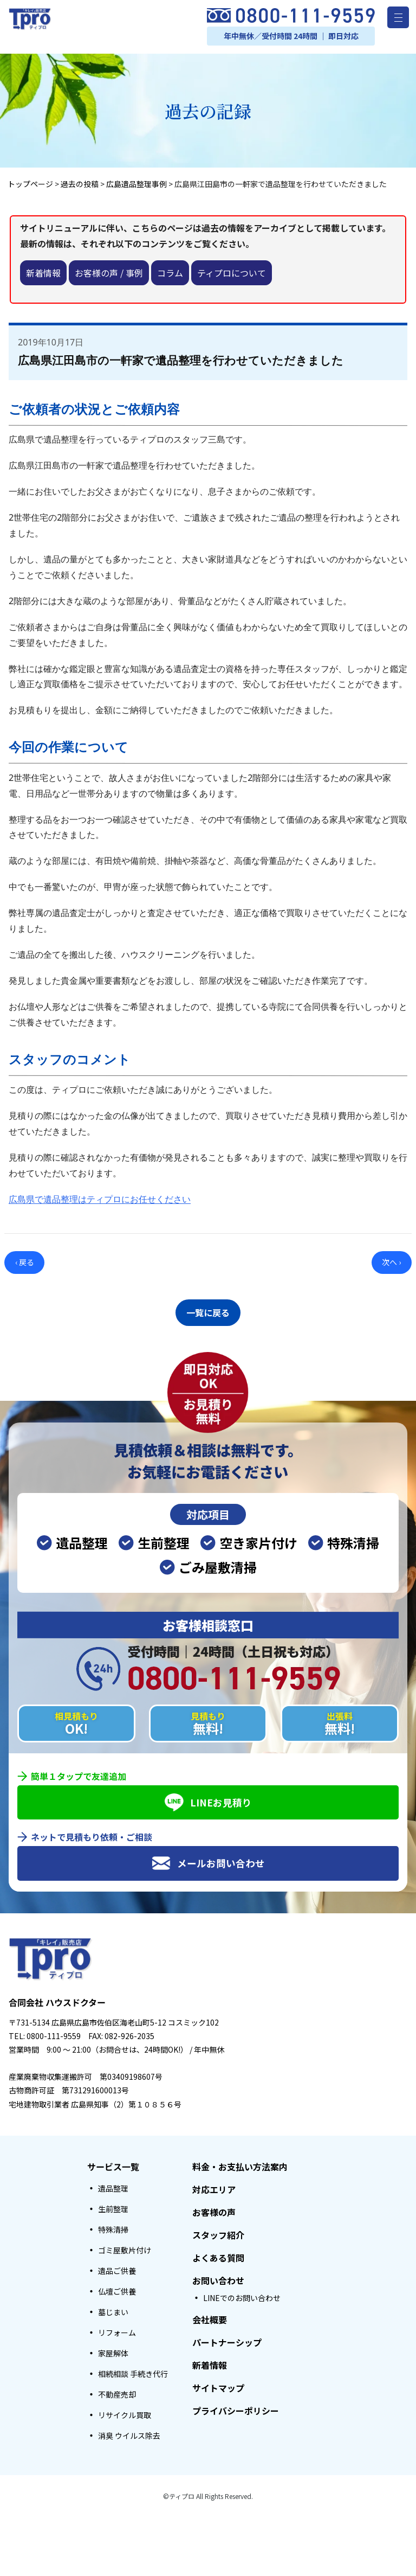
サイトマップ (218, 2384)
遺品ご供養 (117, 2267)
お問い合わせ (218, 2277)
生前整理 (113, 2205)
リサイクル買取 (124, 2411)
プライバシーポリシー (235, 2407)
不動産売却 (117, 2391)
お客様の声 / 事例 (109, 272)
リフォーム (117, 2329)
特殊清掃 (113, 2226)
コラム (170, 272)
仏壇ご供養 (117, 2288)
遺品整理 (113, 2185)
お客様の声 (214, 2208)
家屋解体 (113, 2349)
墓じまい (113, 2308)
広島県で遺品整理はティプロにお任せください (100, 1199)
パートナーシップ (227, 2339)
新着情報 (43, 272)
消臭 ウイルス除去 (129, 2432)
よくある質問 (218, 2254)
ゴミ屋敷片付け (124, 2246)
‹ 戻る (24, 1262)
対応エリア (214, 2186)
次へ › (391, 1262)
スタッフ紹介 (218, 2231)
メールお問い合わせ (208, 1860)
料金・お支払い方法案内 (240, 2163)
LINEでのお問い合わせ (242, 2294)
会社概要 (209, 2316)
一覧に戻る (208, 1310)
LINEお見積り (208, 1799)
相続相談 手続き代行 (133, 2370)
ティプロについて (231, 272)
